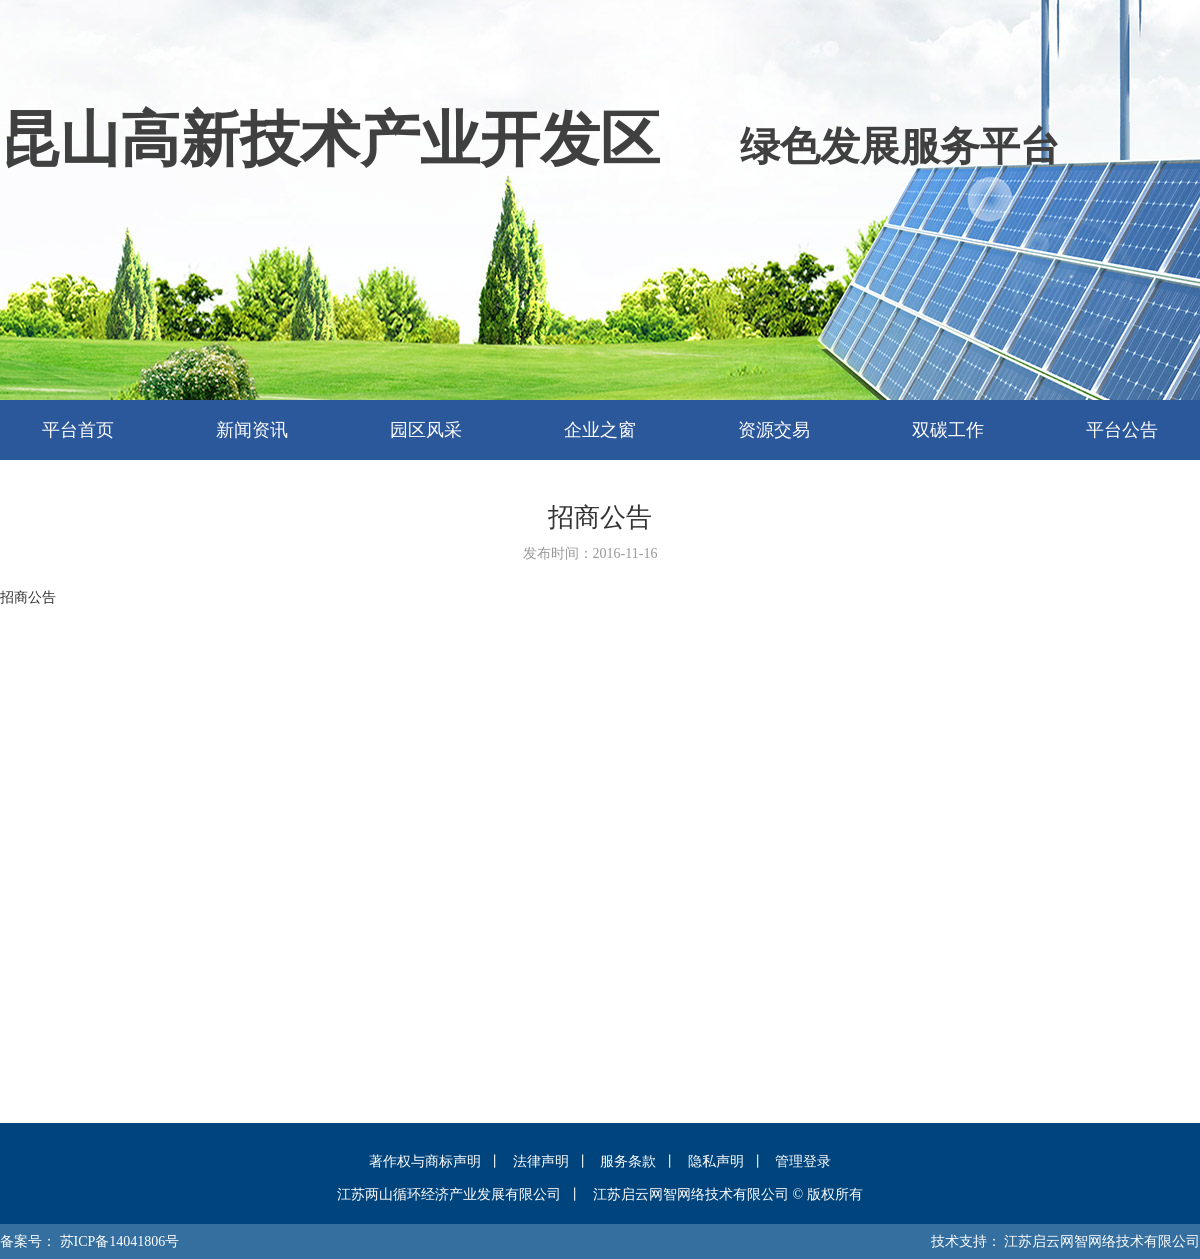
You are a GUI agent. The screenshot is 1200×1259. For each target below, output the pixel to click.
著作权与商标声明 (425, 1161)
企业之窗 (600, 430)
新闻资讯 (252, 430)
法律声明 (541, 1161)
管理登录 (803, 1161)
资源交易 (774, 430)
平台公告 (1122, 430)
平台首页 (78, 430)
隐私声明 (716, 1161)
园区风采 (426, 430)
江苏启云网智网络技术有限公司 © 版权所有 (728, 1194)
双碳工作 (948, 430)
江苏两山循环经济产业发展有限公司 (449, 1194)
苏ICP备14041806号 (120, 1241)
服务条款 (628, 1161)
